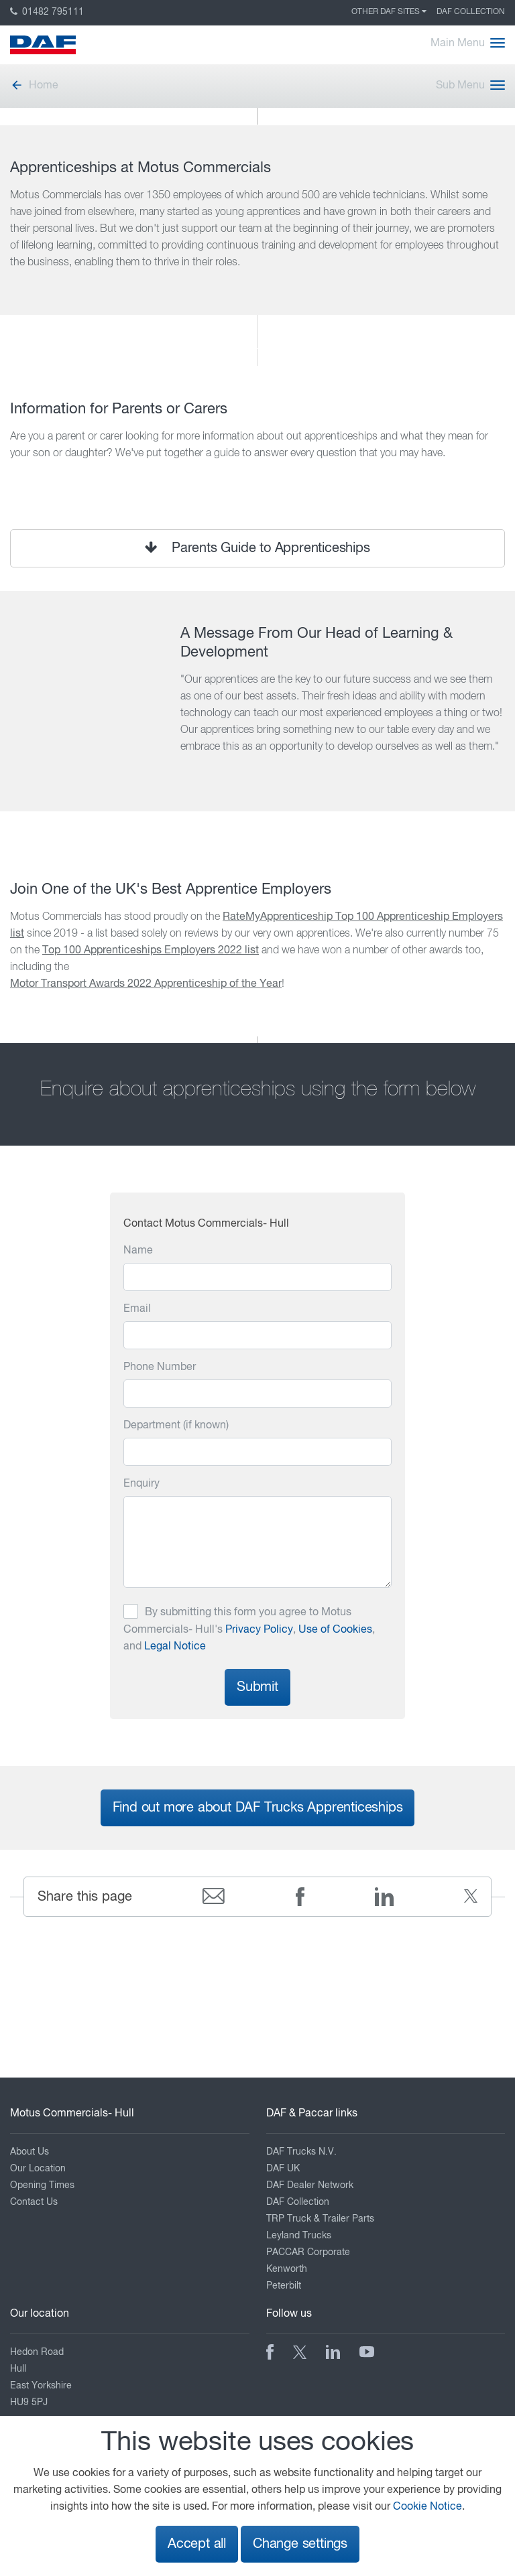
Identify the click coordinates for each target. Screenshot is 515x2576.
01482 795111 (47, 12)
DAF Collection (471, 12)
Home (34, 85)
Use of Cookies (335, 1630)
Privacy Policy (259, 1630)
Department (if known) (176, 1425)
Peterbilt (283, 2286)
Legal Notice (175, 1646)
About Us (29, 2152)
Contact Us (34, 2202)
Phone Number (159, 1367)
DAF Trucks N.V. (301, 2152)
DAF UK (283, 2168)
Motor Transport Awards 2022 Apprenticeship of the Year (146, 984)
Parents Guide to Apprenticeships (257, 548)
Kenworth (286, 2269)
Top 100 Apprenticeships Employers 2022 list (150, 950)
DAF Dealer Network (309, 2185)
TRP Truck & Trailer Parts (320, 2219)
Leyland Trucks (298, 2235)
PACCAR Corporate (308, 2252)
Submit (257, 1687)
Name (138, 1250)
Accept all (197, 2544)
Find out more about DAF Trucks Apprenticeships (258, 1808)
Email (137, 1309)
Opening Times (42, 2185)
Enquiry (141, 1484)
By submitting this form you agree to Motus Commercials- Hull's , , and (249, 1629)
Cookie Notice (427, 2507)
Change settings (300, 2544)
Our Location (38, 2168)
